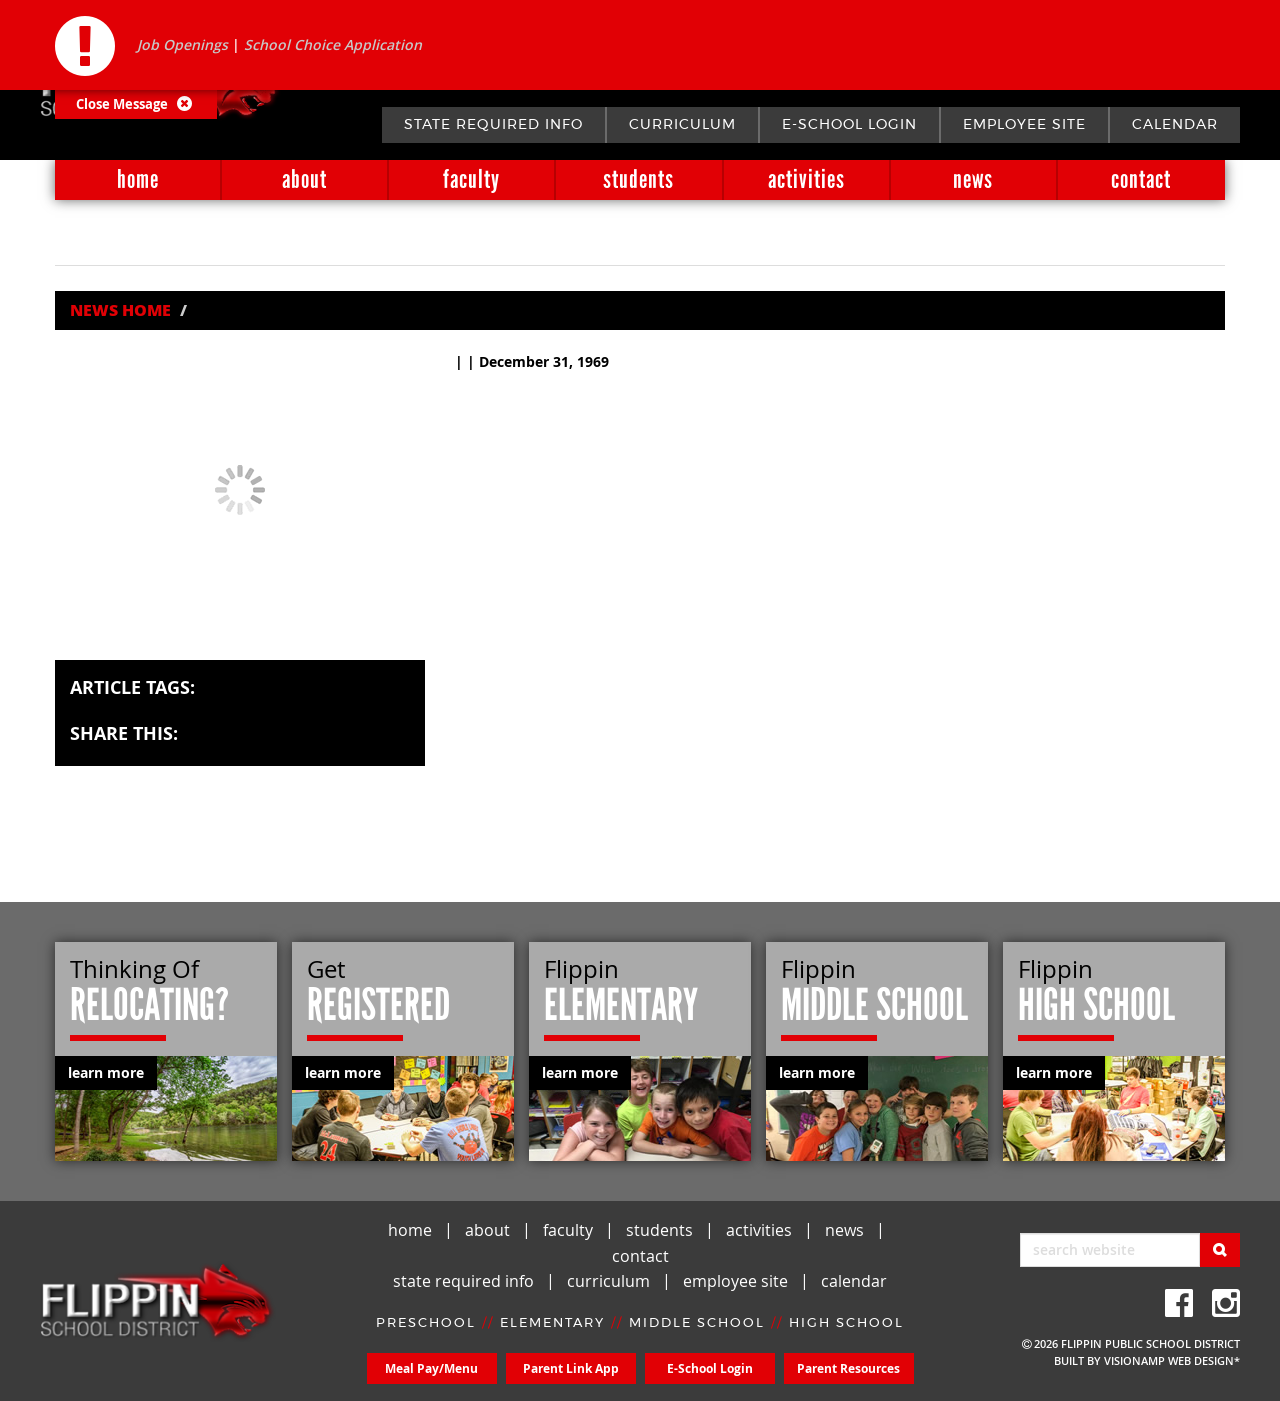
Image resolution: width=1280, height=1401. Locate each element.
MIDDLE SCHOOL (697, 1323)
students (638, 179)
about (304, 179)
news (973, 179)
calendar (1175, 125)
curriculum (682, 125)
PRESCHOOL (426, 1323)
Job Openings (182, 44)
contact (1141, 179)
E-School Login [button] (710, 1368)
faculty (471, 179)
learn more (106, 1072)
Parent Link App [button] (571, 1368)
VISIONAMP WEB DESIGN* (1172, 1360)
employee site (1024, 125)
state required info (493, 125)
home (138, 179)
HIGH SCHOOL (846, 1323)
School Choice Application (333, 44)
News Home (120, 309)
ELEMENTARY (552, 1323)
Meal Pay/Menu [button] (431, 1368)
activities (806, 179)
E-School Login (849, 125)
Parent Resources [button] (848, 1368)
